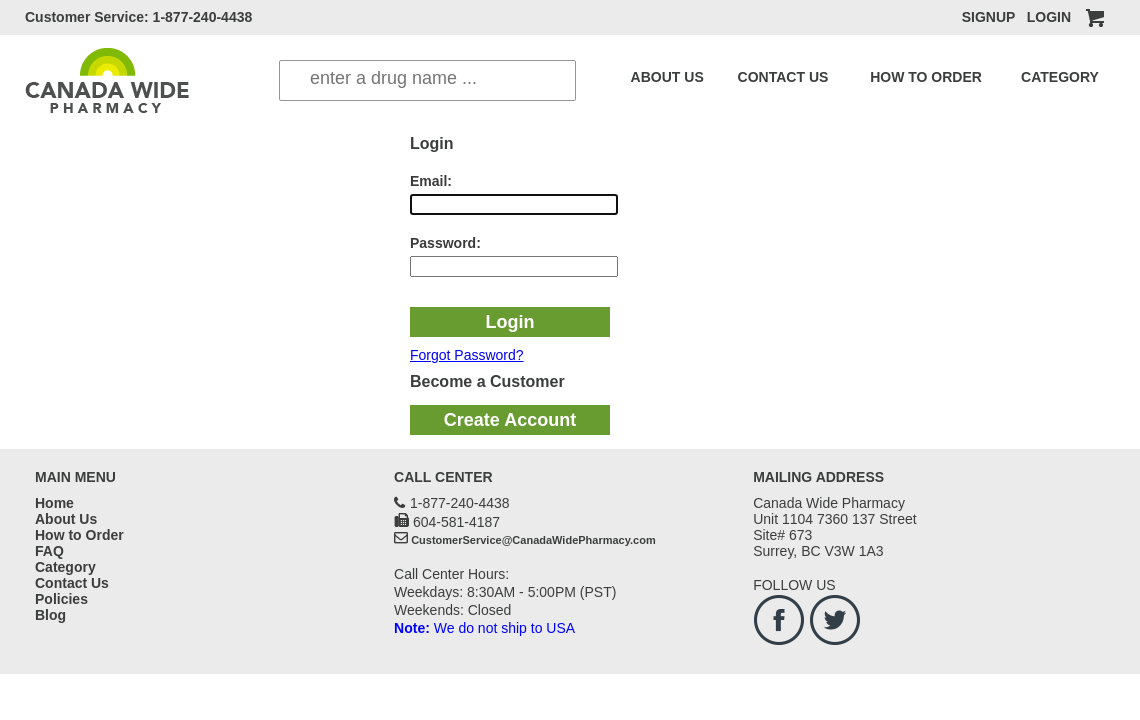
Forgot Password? (467, 355)
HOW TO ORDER (875, 77)
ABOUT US (658, 77)
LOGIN (1049, 17)
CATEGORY (987, 77)
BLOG (1091, 77)
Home (54, 503)
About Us (66, 519)
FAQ (1050, 77)
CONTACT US (755, 77)
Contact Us (72, 583)
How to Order (79, 535)
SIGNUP (988, 17)
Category (65, 567)
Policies (61, 599)
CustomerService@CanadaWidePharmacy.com (533, 540)
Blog (50, 615)
